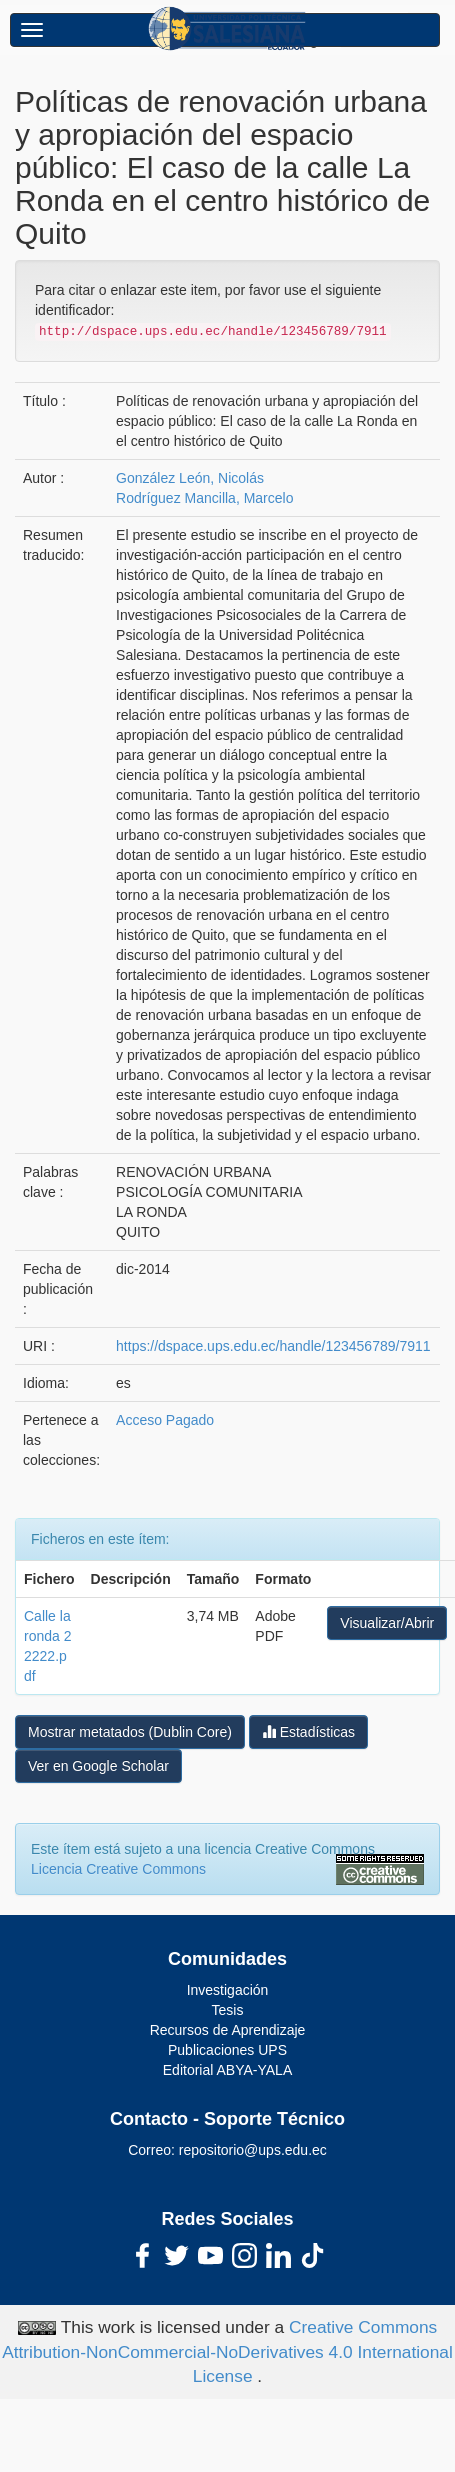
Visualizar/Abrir (387, 1623)
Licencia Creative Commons (118, 1869)
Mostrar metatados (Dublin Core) (130, 1732)
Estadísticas (308, 1731)
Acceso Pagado (165, 1420)
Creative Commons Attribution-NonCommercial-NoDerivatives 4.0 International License (227, 2352)
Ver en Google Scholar (98, 1766)
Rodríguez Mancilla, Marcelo (204, 498)
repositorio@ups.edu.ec (253, 2150)
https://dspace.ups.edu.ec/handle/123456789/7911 (273, 1346)
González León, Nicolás (190, 478)
